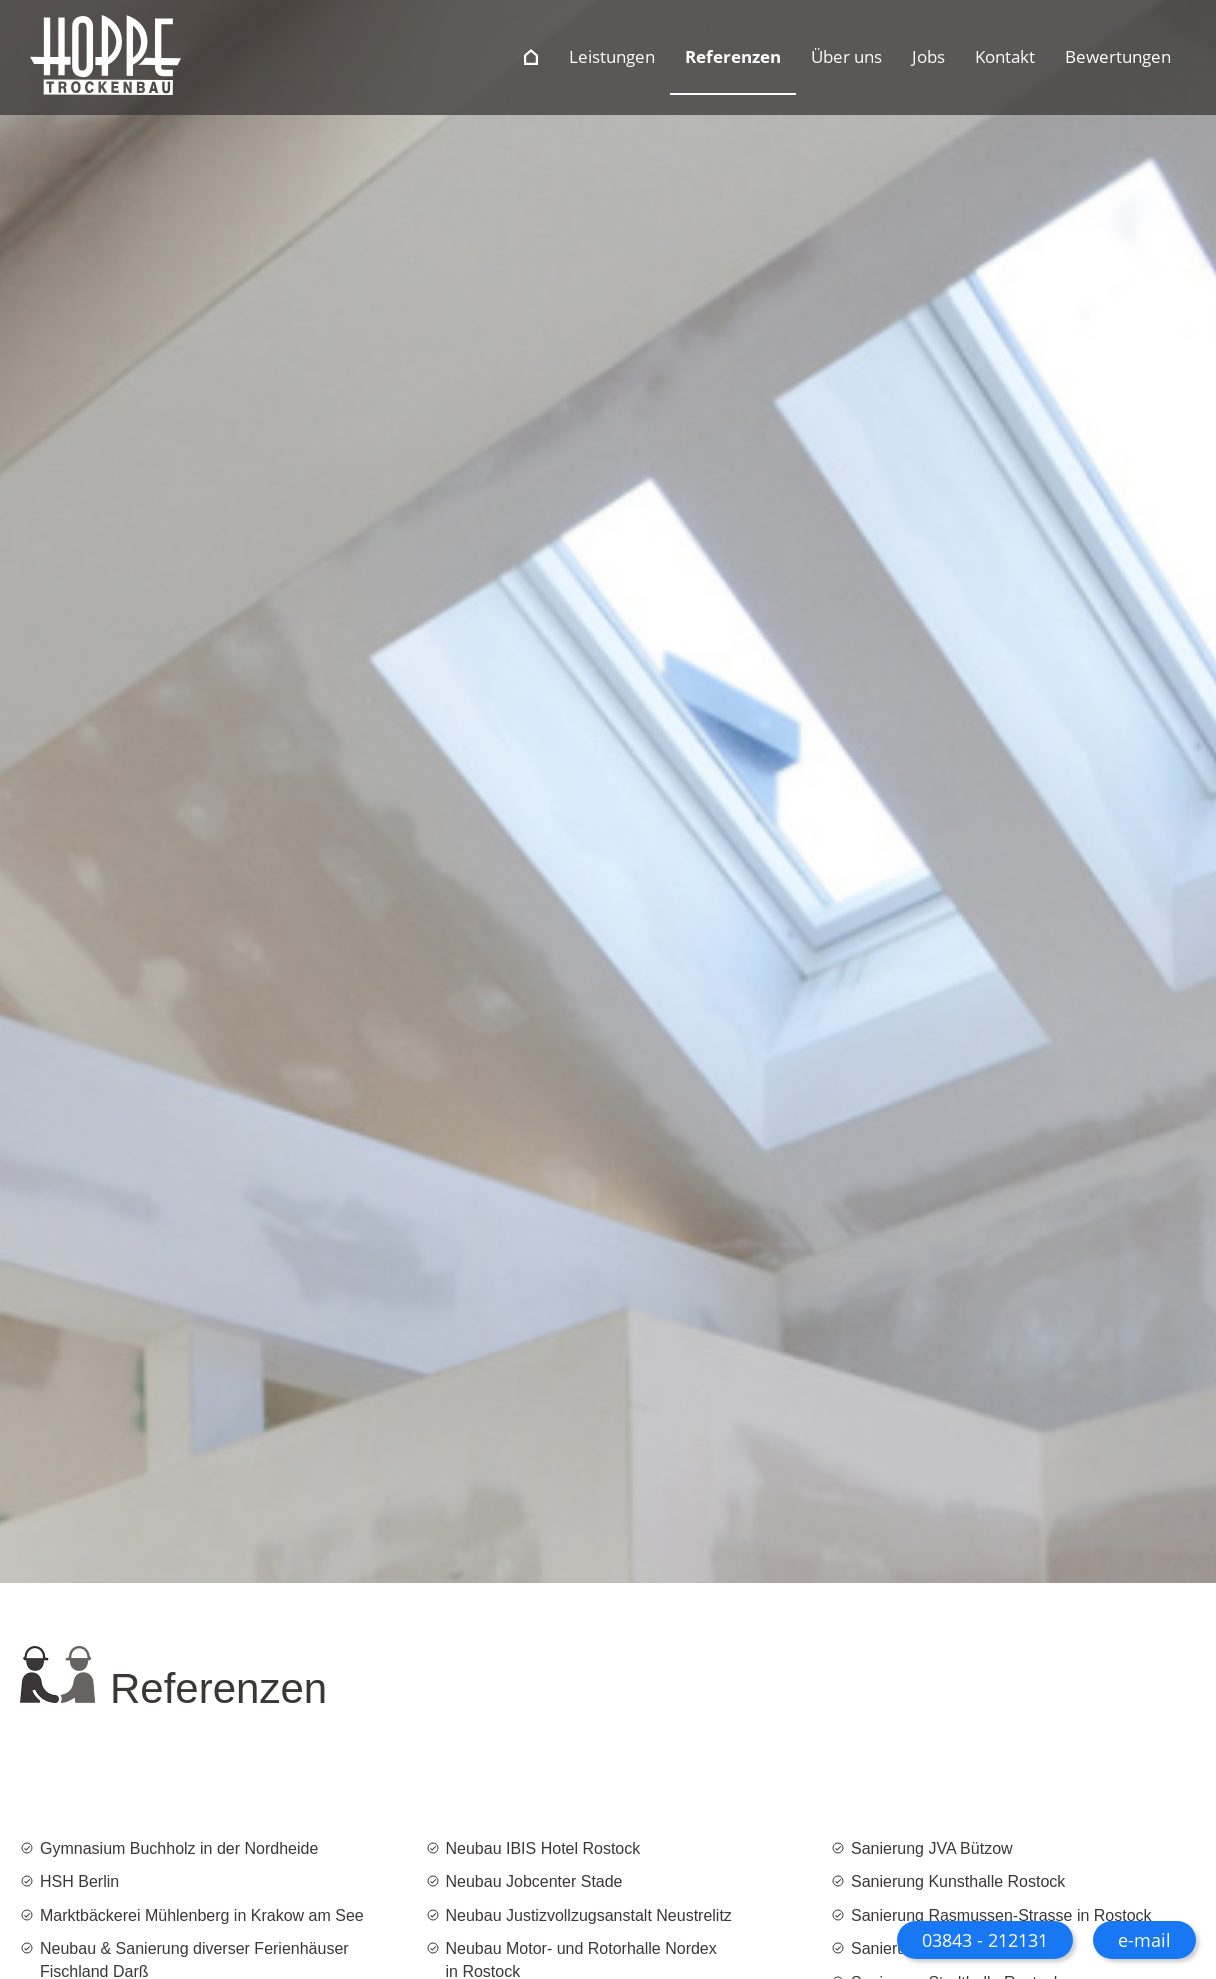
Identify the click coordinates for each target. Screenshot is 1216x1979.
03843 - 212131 (985, 1940)
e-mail (1144, 1940)
